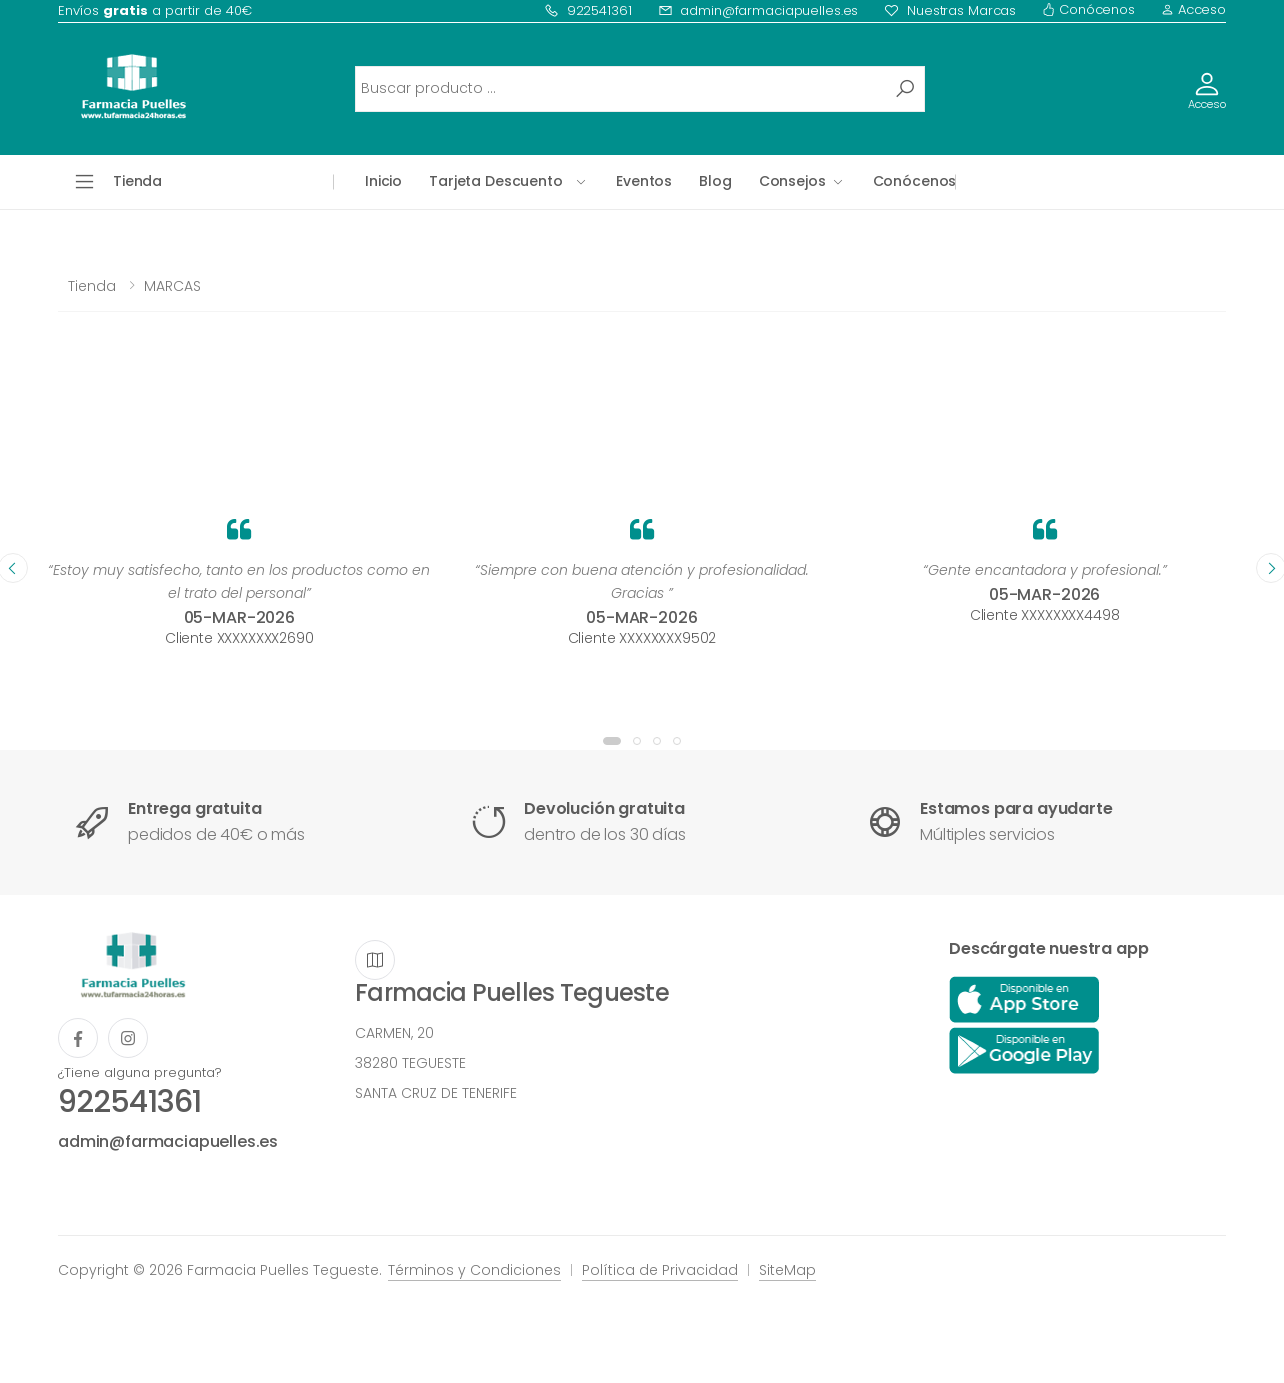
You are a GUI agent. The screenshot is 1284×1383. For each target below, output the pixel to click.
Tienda (92, 286)
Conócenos (1088, 9)
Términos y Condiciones (474, 1270)
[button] (612, 741)
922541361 (588, 10)
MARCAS (172, 286)
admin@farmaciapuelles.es (758, 10)
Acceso (1193, 9)
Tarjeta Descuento (496, 181)
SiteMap (787, 1270)
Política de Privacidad (660, 1270)
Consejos (792, 181)
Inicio (383, 181)
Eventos (644, 181)
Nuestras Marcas (950, 10)
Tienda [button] (137, 181)
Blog (715, 181)
